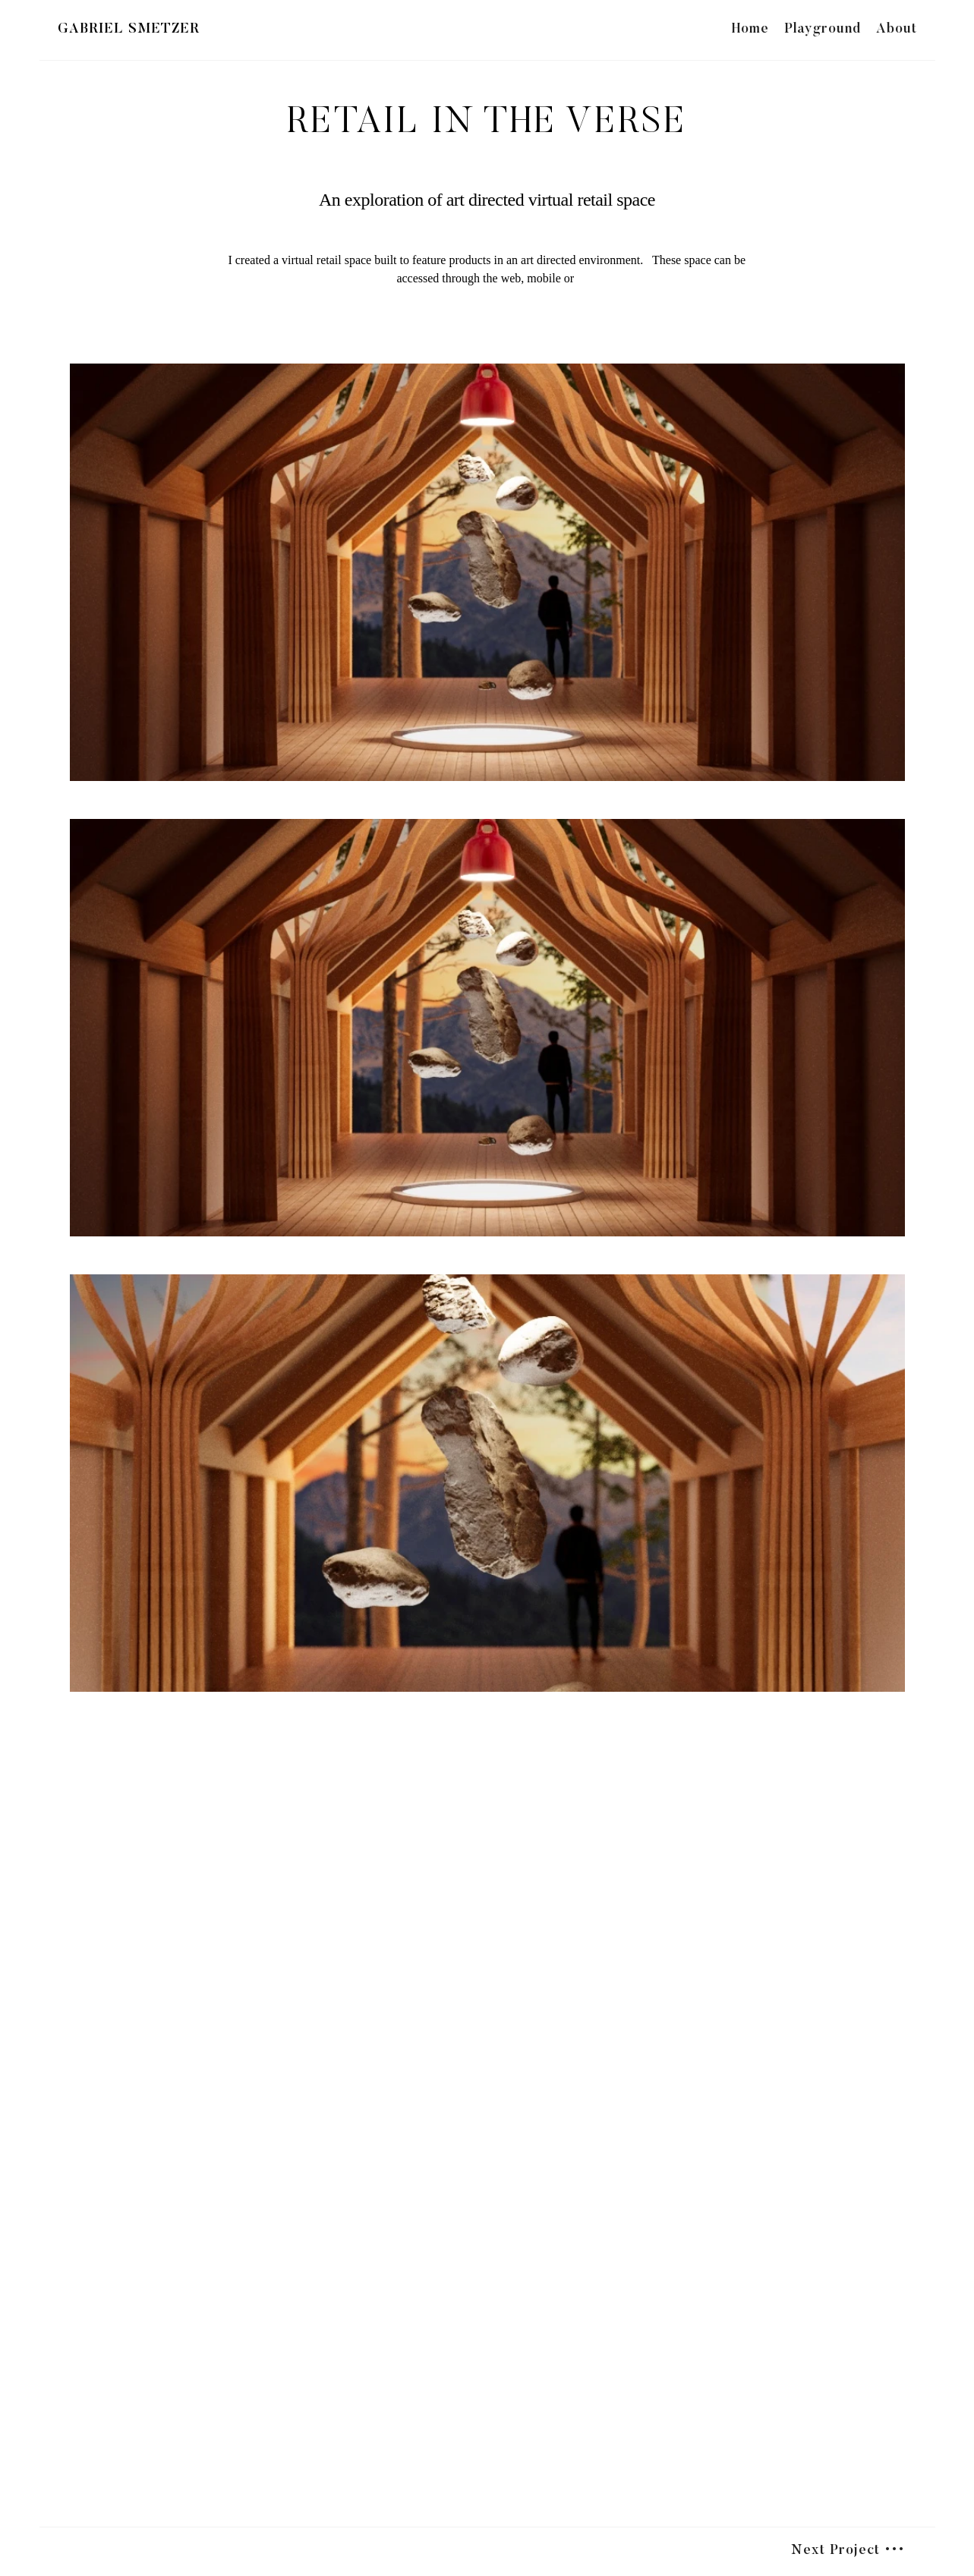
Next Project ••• (848, 2551)
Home (750, 29)
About (896, 29)
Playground (822, 29)
